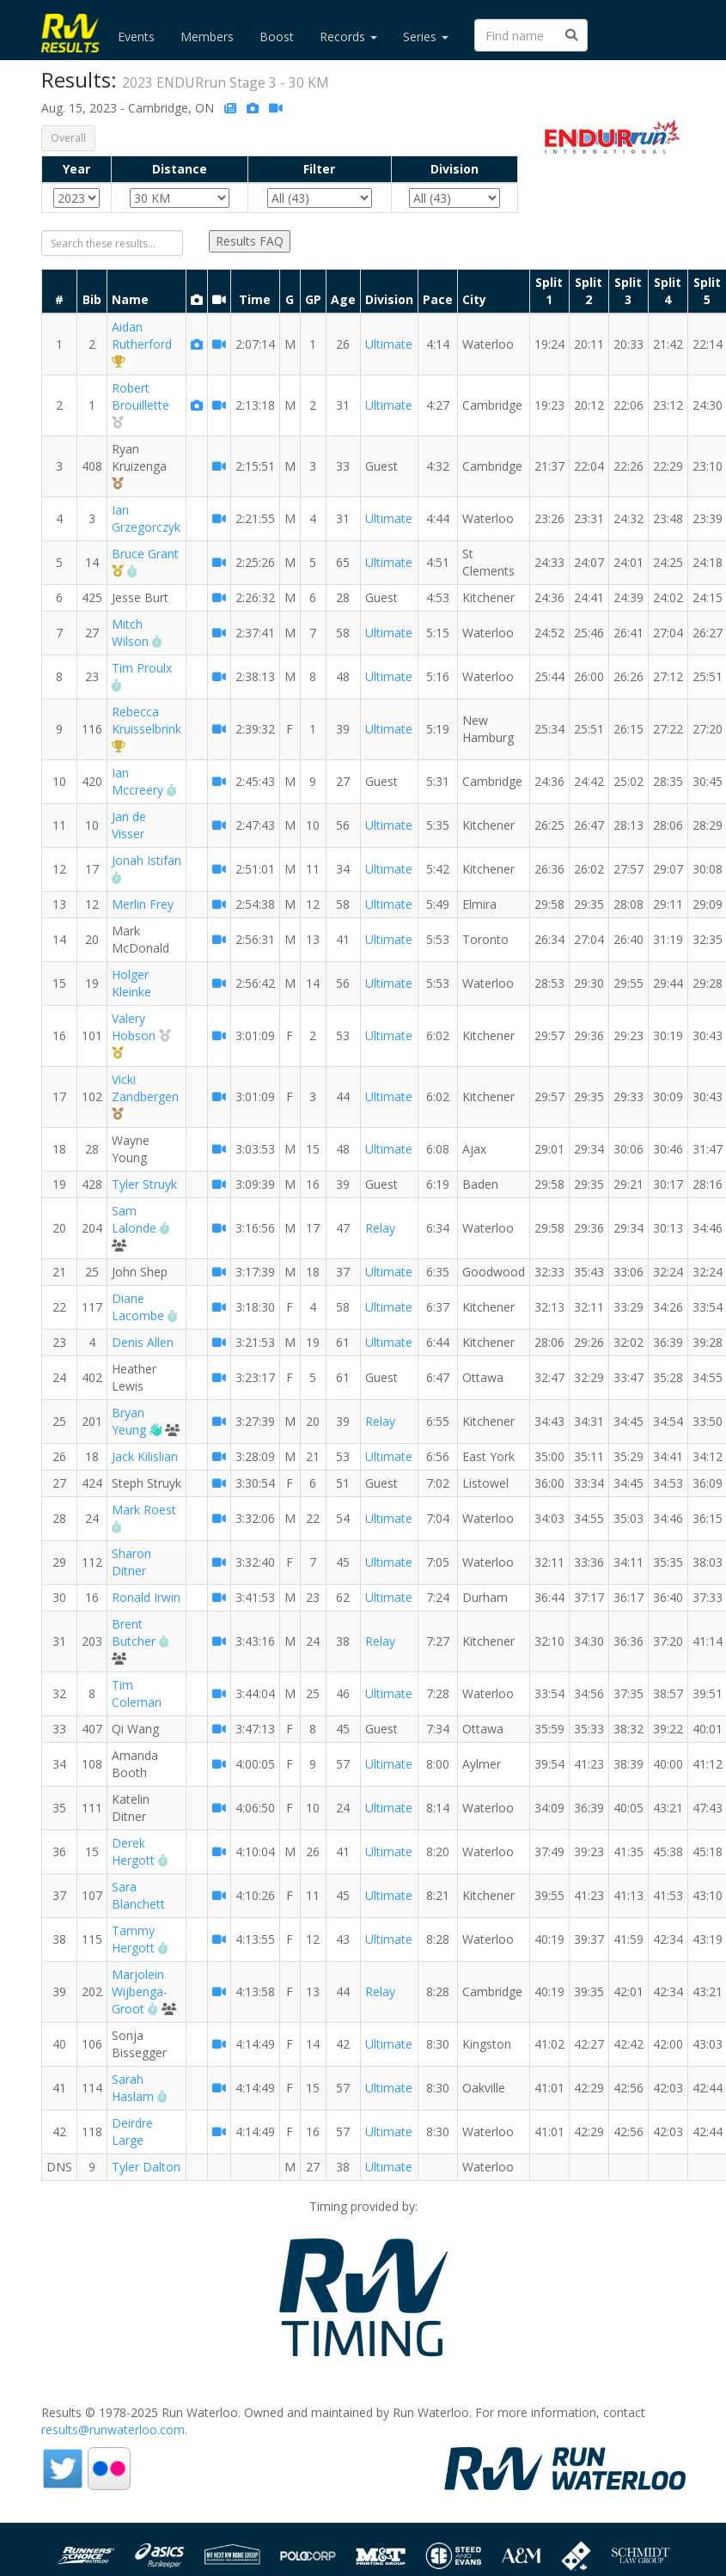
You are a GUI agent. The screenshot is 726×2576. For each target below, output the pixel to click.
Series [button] (425, 36)
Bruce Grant (145, 553)
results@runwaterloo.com (113, 2429)
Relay (380, 1228)
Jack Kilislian (145, 1456)
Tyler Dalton (146, 2167)
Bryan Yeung (129, 1421)
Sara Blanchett (138, 1895)
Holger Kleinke (131, 983)
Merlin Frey (143, 904)
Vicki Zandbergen (145, 1088)
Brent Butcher (134, 1632)
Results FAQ (250, 241)
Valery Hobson (134, 1027)
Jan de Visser (129, 825)
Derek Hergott (133, 1851)
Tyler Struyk (144, 1184)
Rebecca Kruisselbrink (146, 720)
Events (136, 36)
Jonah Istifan (146, 860)
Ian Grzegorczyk (146, 518)
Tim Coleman (137, 1693)
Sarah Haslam (133, 2087)
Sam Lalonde (134, 1219)
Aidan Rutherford (142, 335)
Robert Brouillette (140, 396)
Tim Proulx (142, 668)
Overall (68, 138)
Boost (276, 36)
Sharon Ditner (131, 1562)
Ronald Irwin (146, 1597)
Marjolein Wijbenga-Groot (140, 1991)
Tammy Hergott (133, 1939)
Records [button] (348, 36)
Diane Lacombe (138, 1307)
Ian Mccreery (137, 781)
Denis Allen (143, 1342)
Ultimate (388, 344)
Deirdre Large (132, 2131)
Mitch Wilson (130, 632)
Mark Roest (144, 1509)
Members (207, 36)
